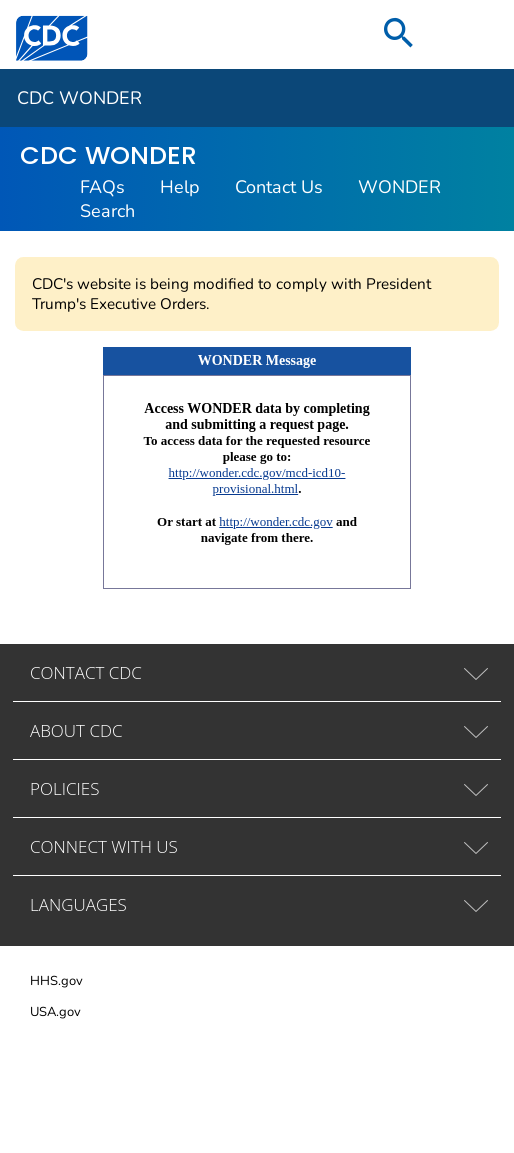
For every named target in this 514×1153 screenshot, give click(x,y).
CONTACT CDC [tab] (86, 672)
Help (180, 187)
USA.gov (55, 1012)
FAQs (102, 187)
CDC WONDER (79, 98)
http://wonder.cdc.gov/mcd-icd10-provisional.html (257, 480)
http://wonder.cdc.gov (275, 521)
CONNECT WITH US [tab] (104, 846)
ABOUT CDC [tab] (76, 730)
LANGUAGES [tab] (78, 904)
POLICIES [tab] (64, 788)
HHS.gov (56, 981)
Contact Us (279, 187)
